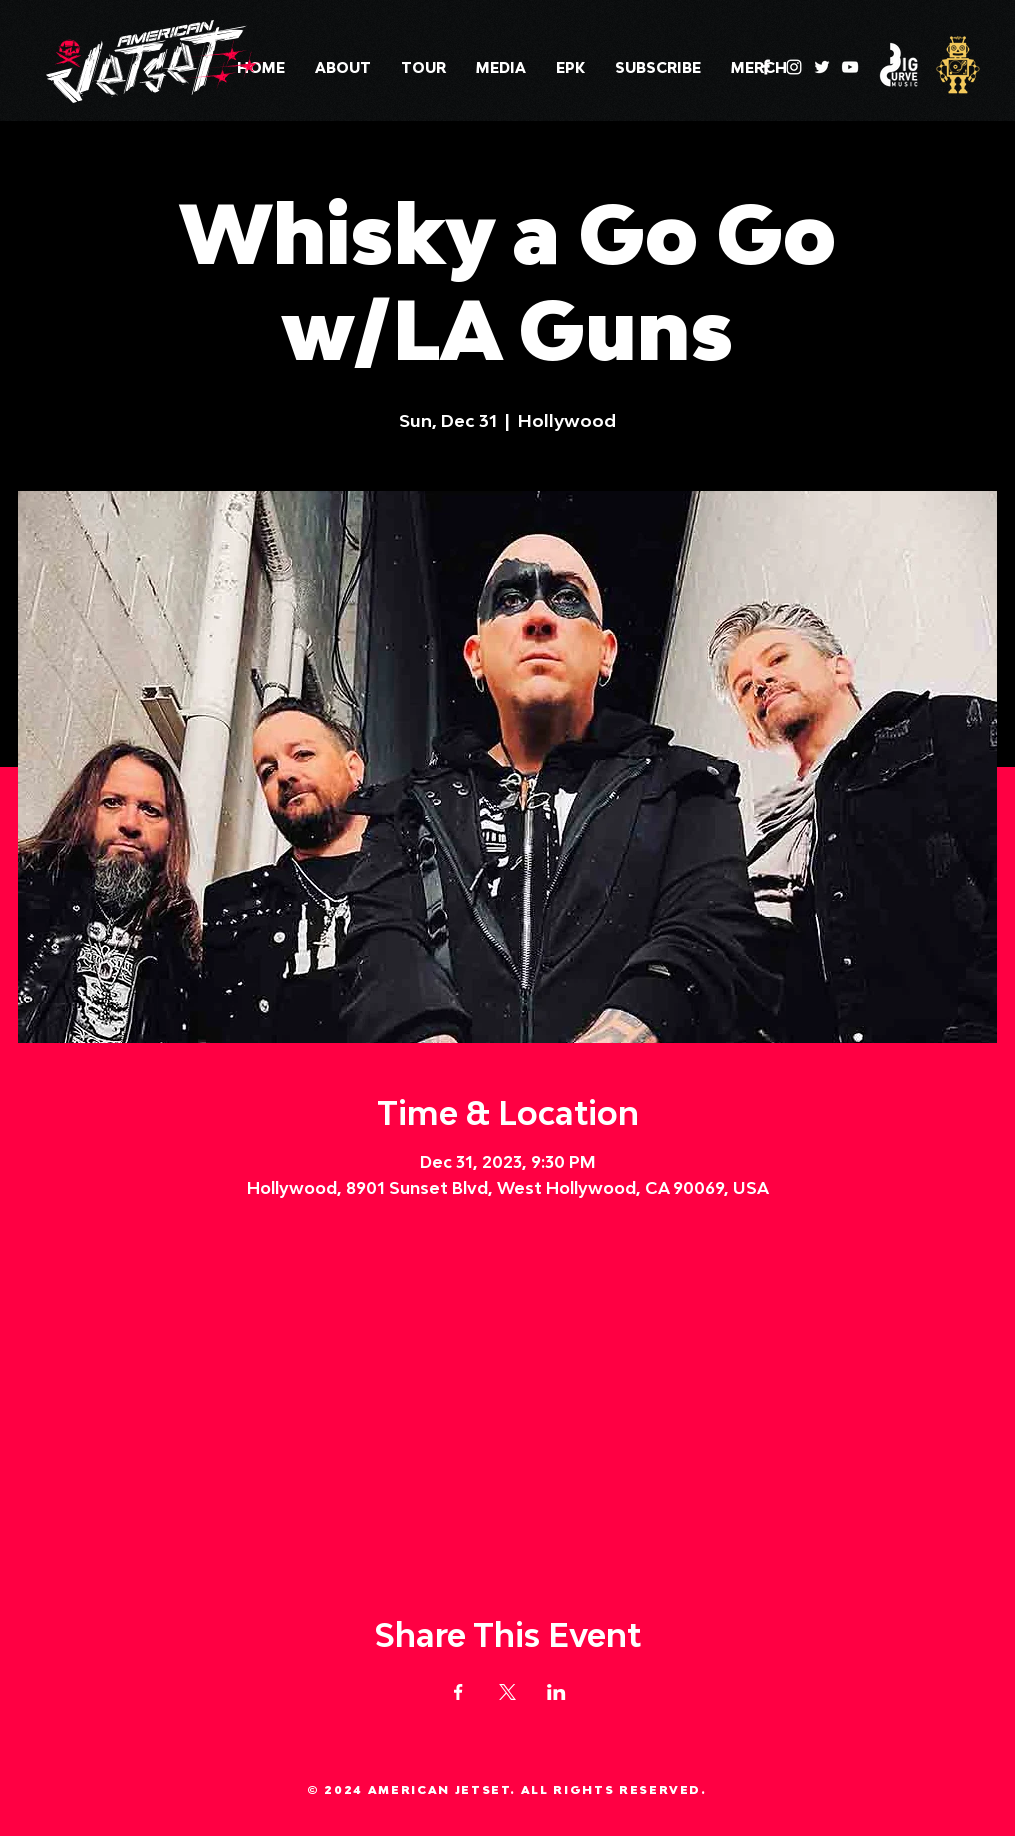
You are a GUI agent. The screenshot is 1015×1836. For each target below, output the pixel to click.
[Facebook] (766, 67)
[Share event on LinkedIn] (556, 1692)
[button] (501, 68)
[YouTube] (850, 67)
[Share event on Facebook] (458, 1692)
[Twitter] (822, 67)
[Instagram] (794, 67)
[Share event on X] (507, 1692)
